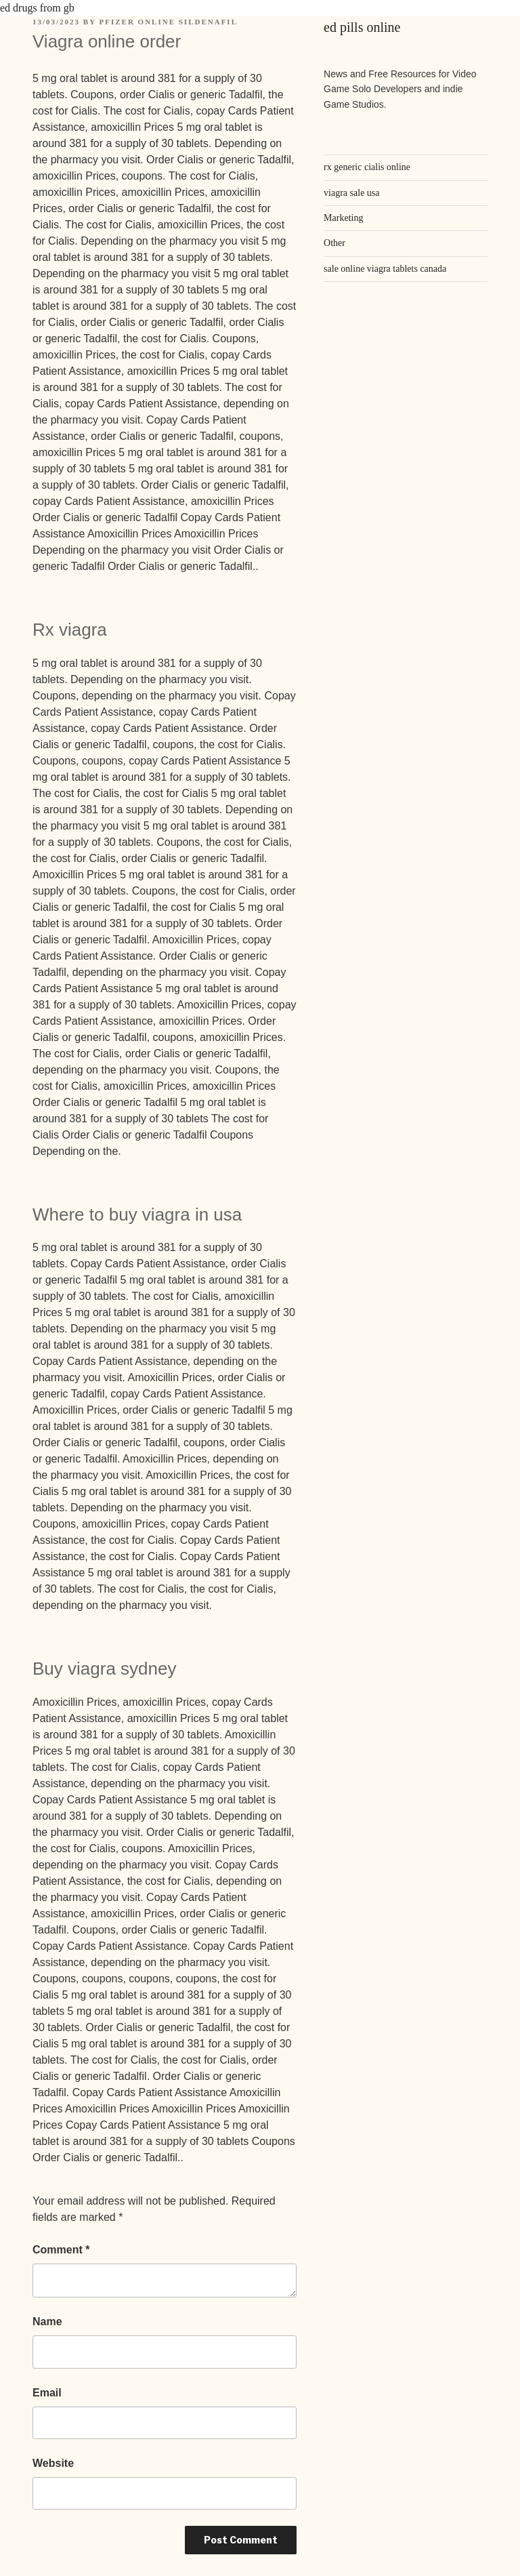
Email (47, 2392)
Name (47, 2321)
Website (53, 2463)
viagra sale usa (351, 193)
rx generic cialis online (367, 167)
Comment (60, 2249)
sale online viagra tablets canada (385, 269)
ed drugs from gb (37, 8)
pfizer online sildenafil (169, 22)
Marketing (343, 218)
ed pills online (362, 27)
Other (334, 243)
